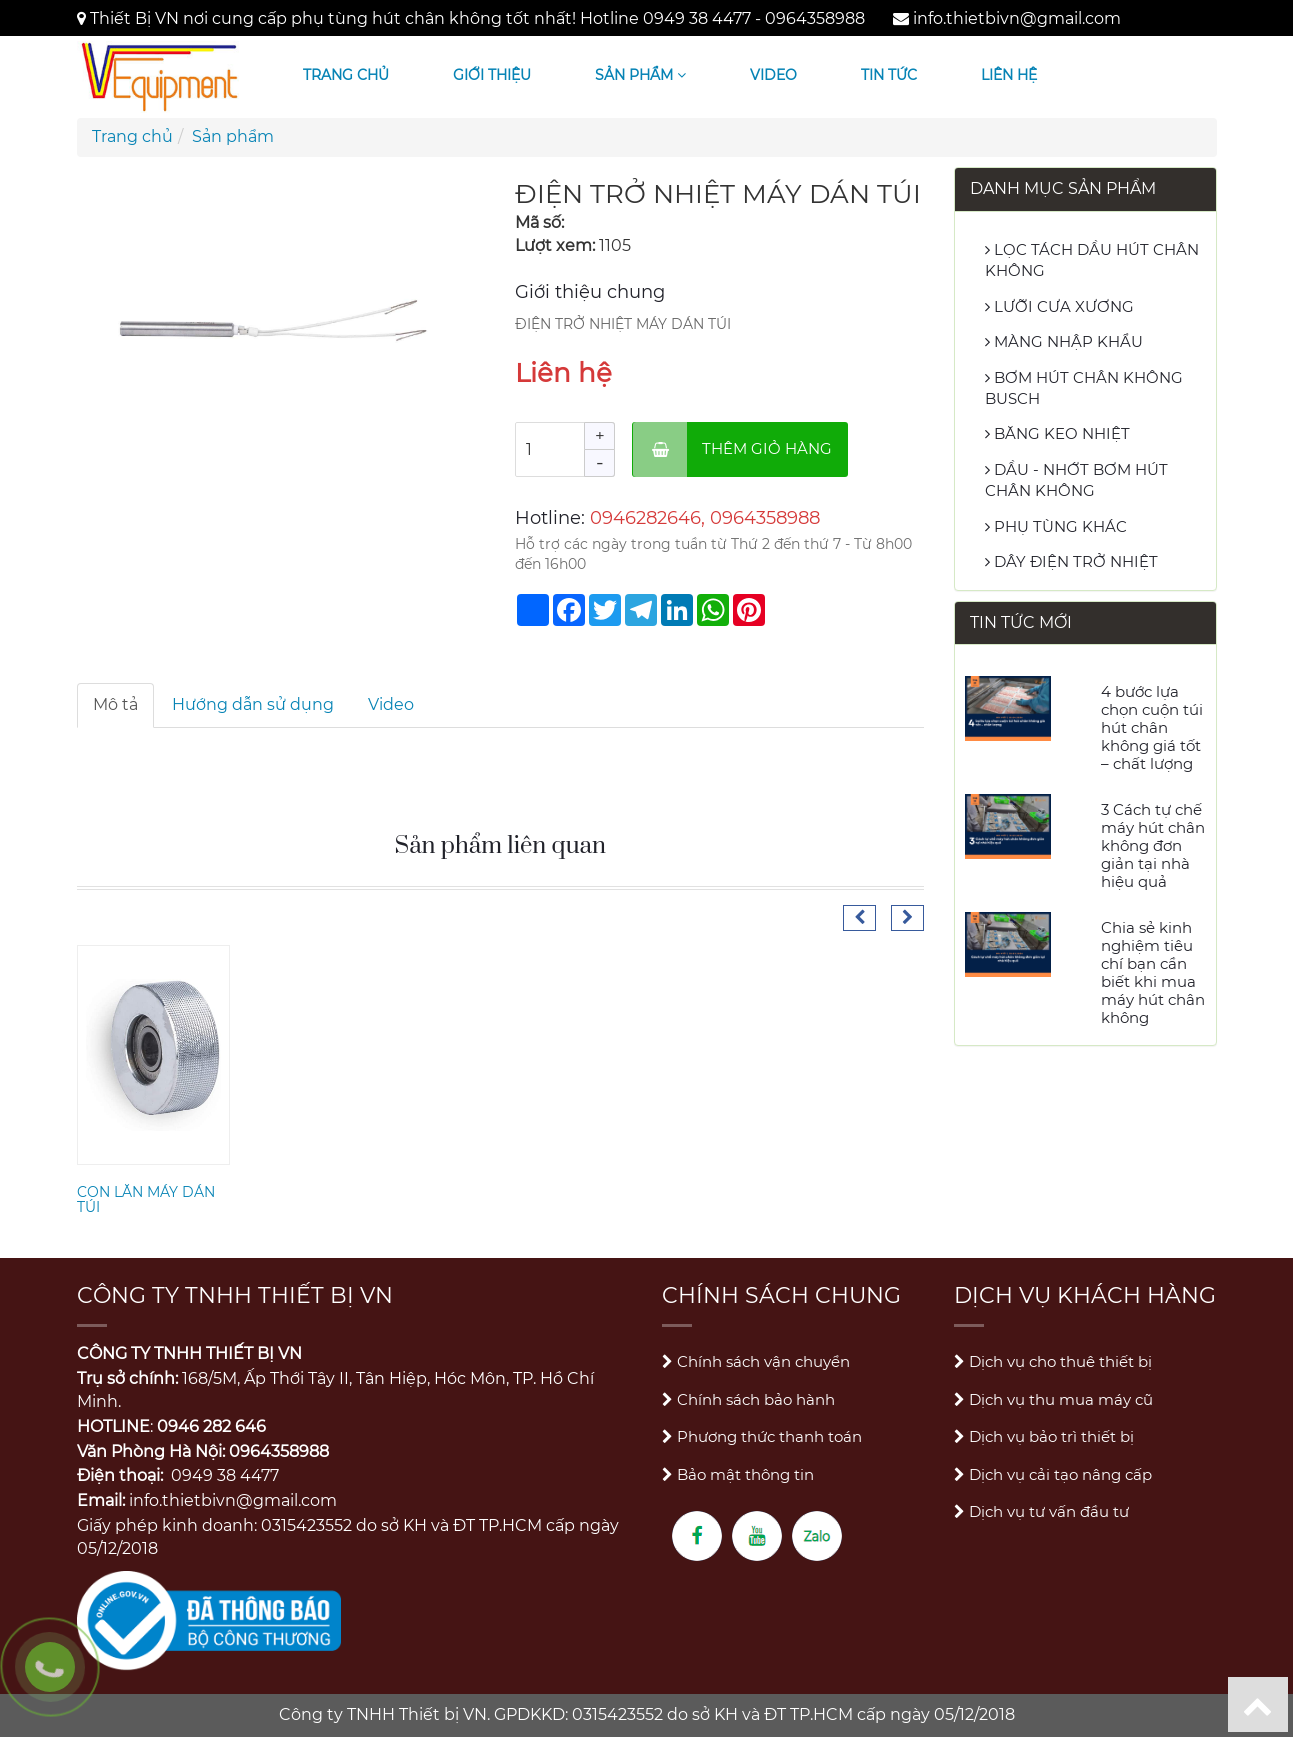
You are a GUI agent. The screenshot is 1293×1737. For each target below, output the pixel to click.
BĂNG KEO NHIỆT (1057, 433)
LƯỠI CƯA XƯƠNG (1059, 306)
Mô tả (115, 704)
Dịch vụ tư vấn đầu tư (1041, 1511)
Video (773, 75)
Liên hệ (1009, 75)
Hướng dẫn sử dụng (253, 704)
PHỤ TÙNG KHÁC (1056, 526)
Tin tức (889, 75)
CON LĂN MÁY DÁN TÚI (146, 1199)
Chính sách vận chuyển (756, 1361)
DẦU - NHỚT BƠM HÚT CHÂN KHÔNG (1076, 480)
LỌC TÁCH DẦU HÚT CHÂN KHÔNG (1092, 260)
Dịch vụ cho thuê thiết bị (1053, 1361)
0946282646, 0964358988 (705, 518)
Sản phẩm (640, 75)
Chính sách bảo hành (748, 1399)
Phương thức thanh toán (762, 1436)
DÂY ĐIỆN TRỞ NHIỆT (1071, 561)
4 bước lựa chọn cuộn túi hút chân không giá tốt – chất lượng (1152, 727)
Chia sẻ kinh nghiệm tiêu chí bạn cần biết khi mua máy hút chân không (1153, 972)
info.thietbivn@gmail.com (1017, 18)
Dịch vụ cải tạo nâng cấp (1053, 1474)
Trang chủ (346, 75)
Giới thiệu (492, 75)
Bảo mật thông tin (738, 1474)
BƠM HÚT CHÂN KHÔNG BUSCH (1084, 388)
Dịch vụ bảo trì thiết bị (1044, 1436)
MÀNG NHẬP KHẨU (1064, 341)
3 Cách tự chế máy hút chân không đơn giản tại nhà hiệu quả (1153, 845)
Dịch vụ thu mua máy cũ (1053, 1399)
